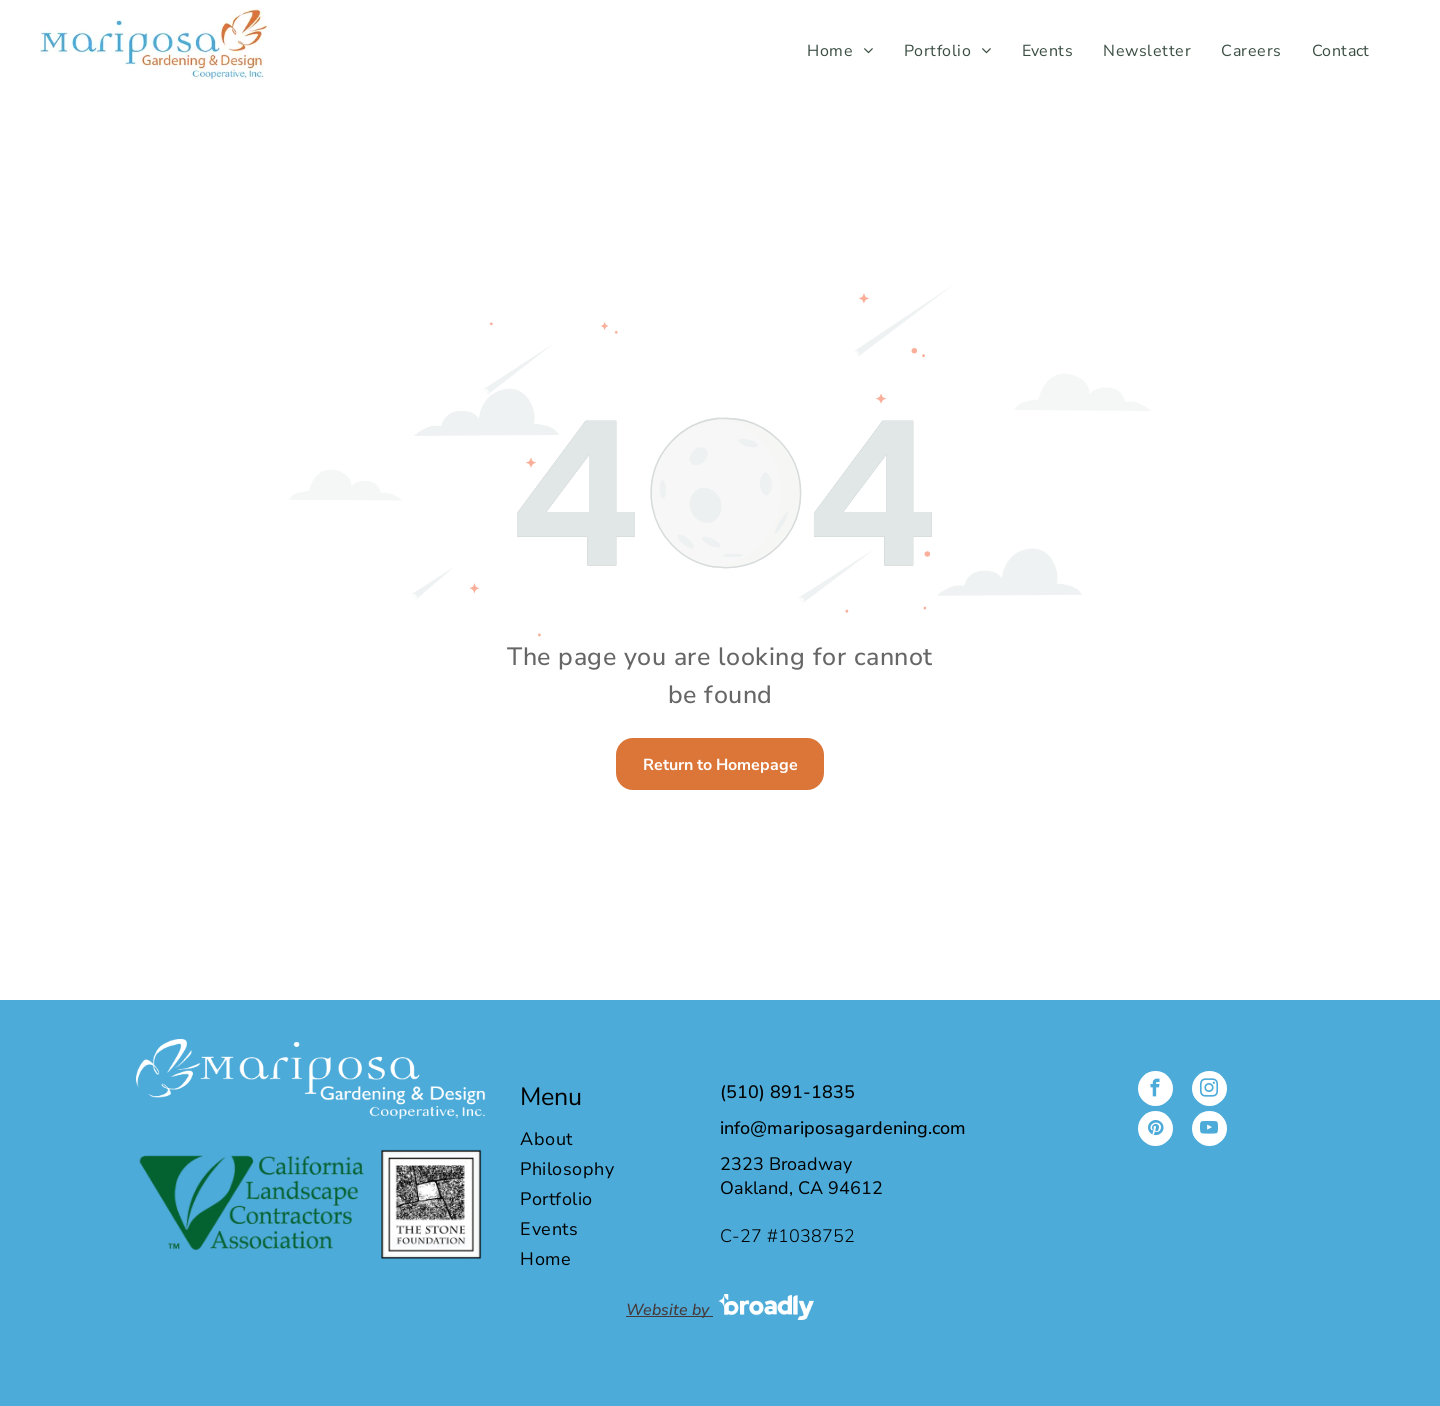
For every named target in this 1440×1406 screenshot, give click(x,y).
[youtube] (1209, 1131)
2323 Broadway (786, 1164)
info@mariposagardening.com (843, 1128)
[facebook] (1155, 1091)
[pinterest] (1155, 1131)
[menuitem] (840, 51)
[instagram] (1209, 1091)
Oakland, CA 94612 (801, 1188)
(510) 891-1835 (787, 1092)
